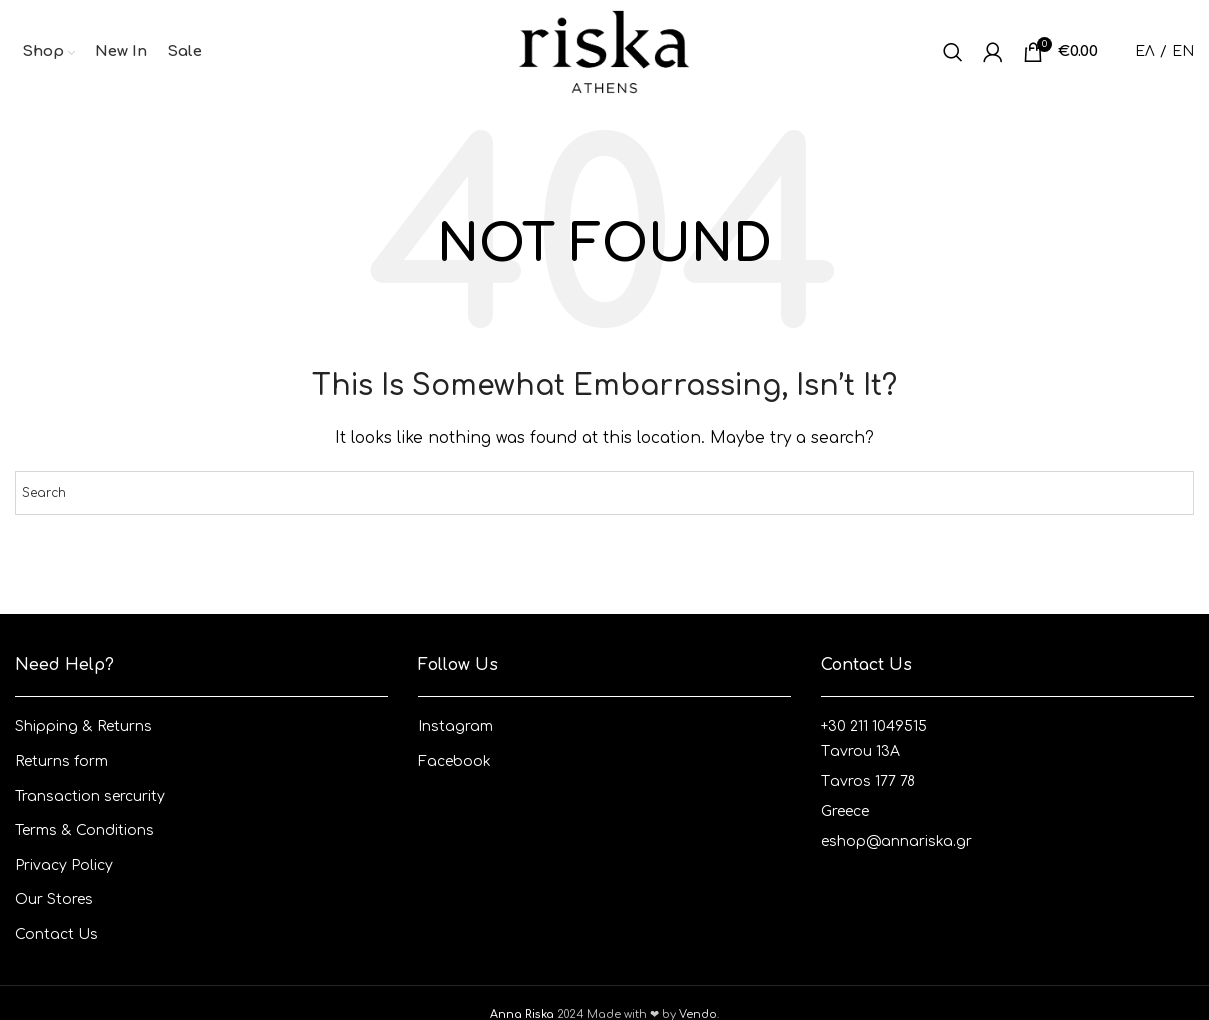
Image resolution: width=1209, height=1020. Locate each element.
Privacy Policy (64, 865)
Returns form (61, 761)
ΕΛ (1145, 51)
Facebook (454, 761)
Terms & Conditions (84, 830)
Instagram (455, 726)
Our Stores (54, 899)
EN (1183, 51)
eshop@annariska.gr (896, 841)
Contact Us (56, 934)
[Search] (953, 52)
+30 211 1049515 (874, 726)
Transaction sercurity (90, 796)
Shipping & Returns (83, 726)
